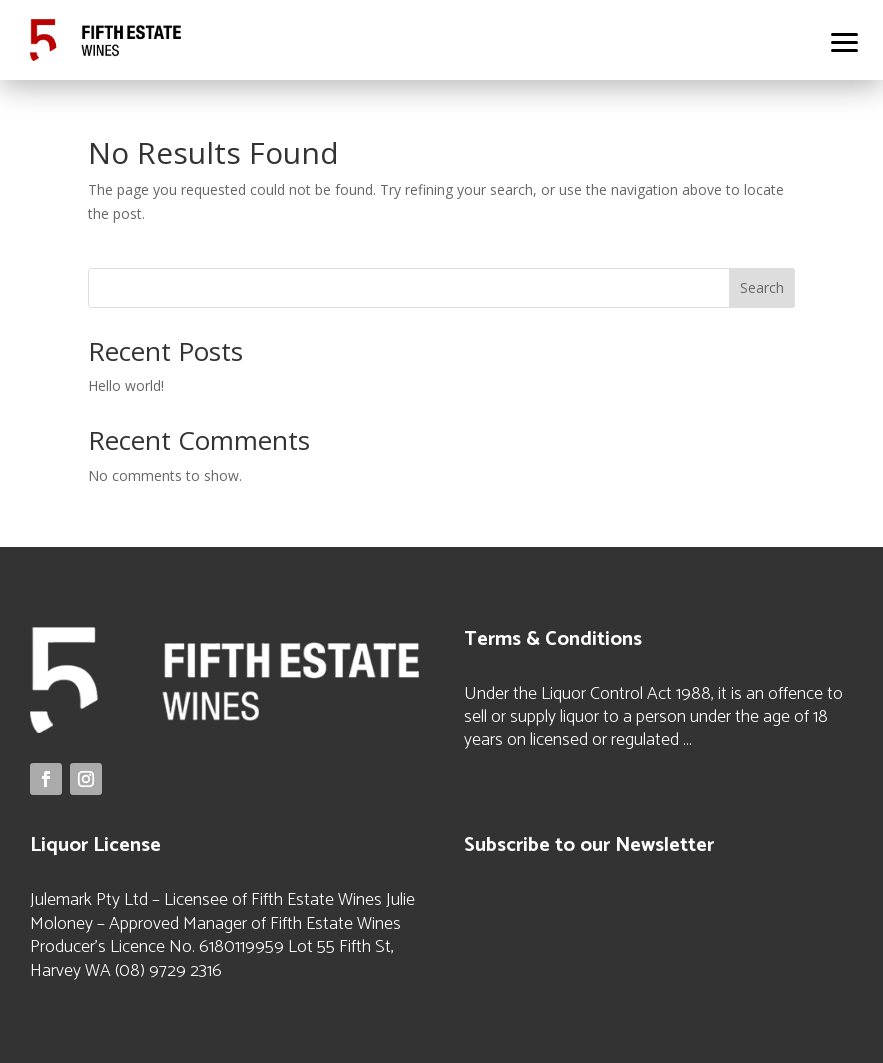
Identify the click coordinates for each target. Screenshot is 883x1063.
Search (762, 287)
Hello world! (126, 385)
